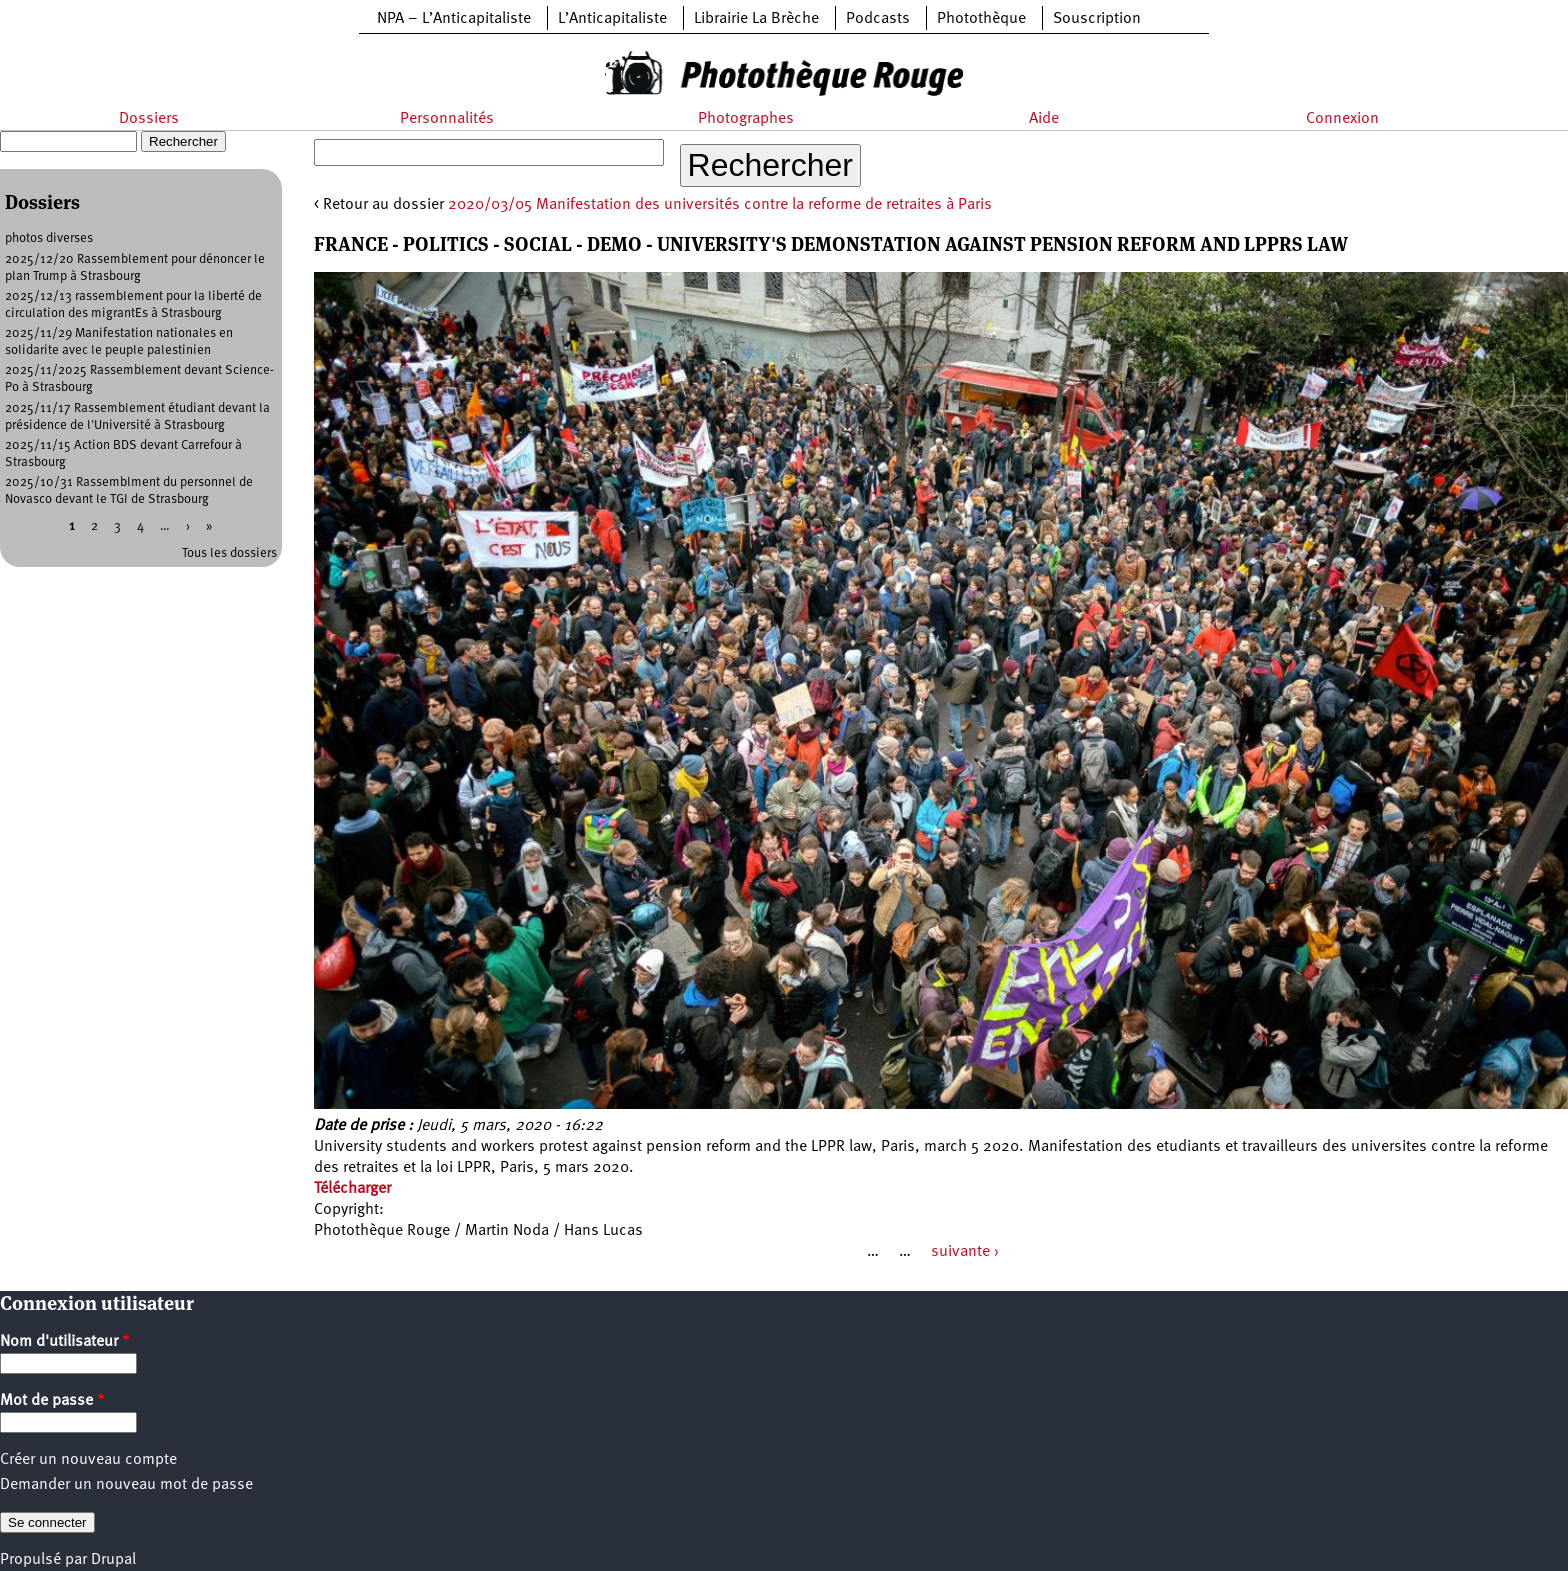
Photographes (746, 119)
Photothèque (981, 19)
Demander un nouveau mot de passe (126, 1485)
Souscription (1097, 19)
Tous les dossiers (229, 553)
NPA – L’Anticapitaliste (454, 19)
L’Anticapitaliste (612, 19)
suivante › (965, 1252)
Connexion (1342, 119)
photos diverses (49, 238)
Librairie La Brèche (756, 19)
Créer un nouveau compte (88, 1460)
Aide (1044, 119)
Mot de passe (52, 1401)
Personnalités (447, 119)
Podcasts (878, 19)
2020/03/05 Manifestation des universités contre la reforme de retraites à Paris (720, 205)
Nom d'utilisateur (65, 1342)
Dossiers (149, 119)
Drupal (113, 1560)
